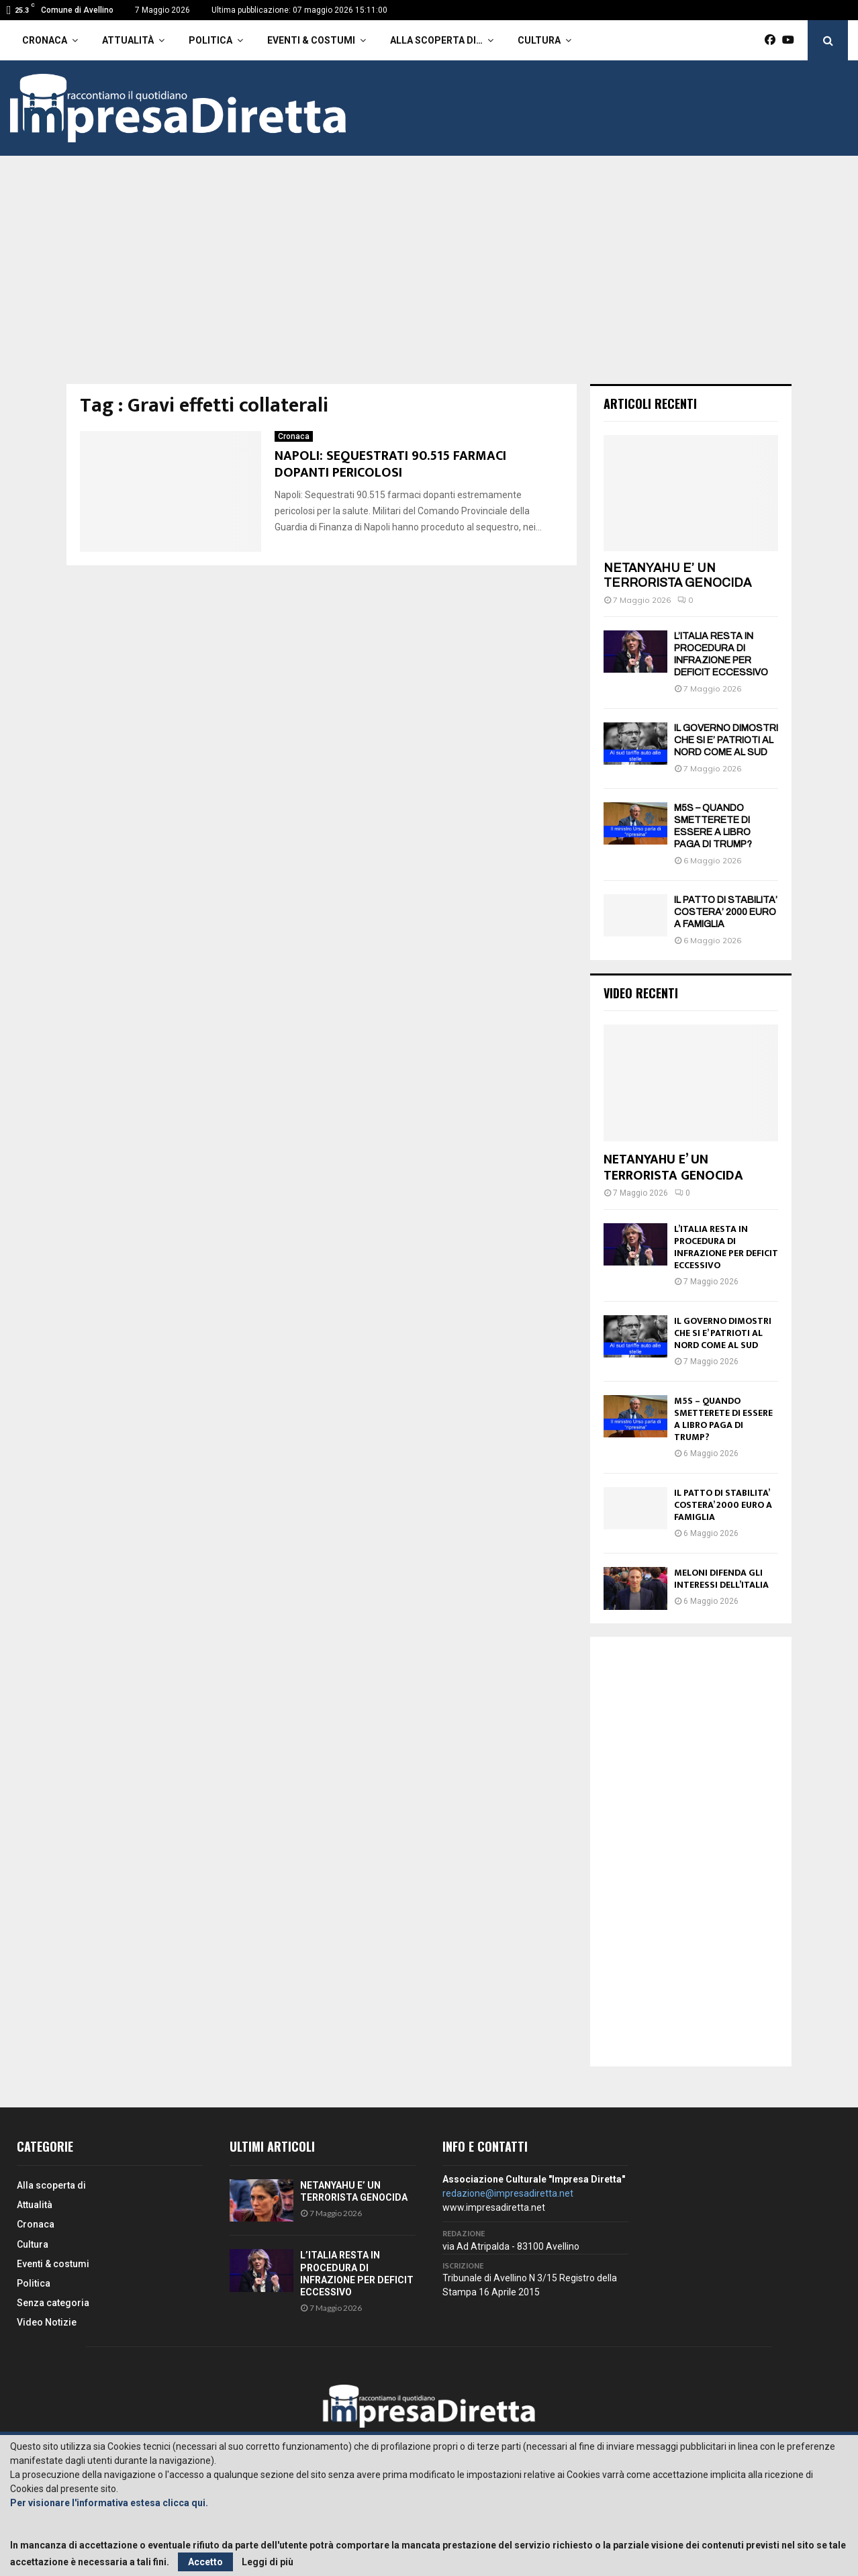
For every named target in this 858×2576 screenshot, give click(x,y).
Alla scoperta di (51, 2185)
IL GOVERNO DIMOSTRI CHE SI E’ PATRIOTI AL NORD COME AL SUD (726, 740)
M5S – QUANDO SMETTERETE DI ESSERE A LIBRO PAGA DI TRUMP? (723, 1419)
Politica (210, 40)
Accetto (205, 2562)
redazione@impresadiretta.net (507, 2193)
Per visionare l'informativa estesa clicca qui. (109, 2502)
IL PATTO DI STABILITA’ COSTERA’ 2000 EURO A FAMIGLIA (725, 912)
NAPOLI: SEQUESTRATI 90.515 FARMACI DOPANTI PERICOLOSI (390, 464)
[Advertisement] (429, 283)
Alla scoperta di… (436, 40)
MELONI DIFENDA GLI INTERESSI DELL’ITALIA (721, 1578)
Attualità (128, 40)
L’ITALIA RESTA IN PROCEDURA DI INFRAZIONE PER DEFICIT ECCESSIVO (726, 1247)
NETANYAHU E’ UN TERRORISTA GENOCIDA (677, 575)
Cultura (539, 40)
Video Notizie (47, 2322)
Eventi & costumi (311, 40)
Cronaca (44, 40)
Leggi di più (267, 2562)
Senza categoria (53, 2302)
